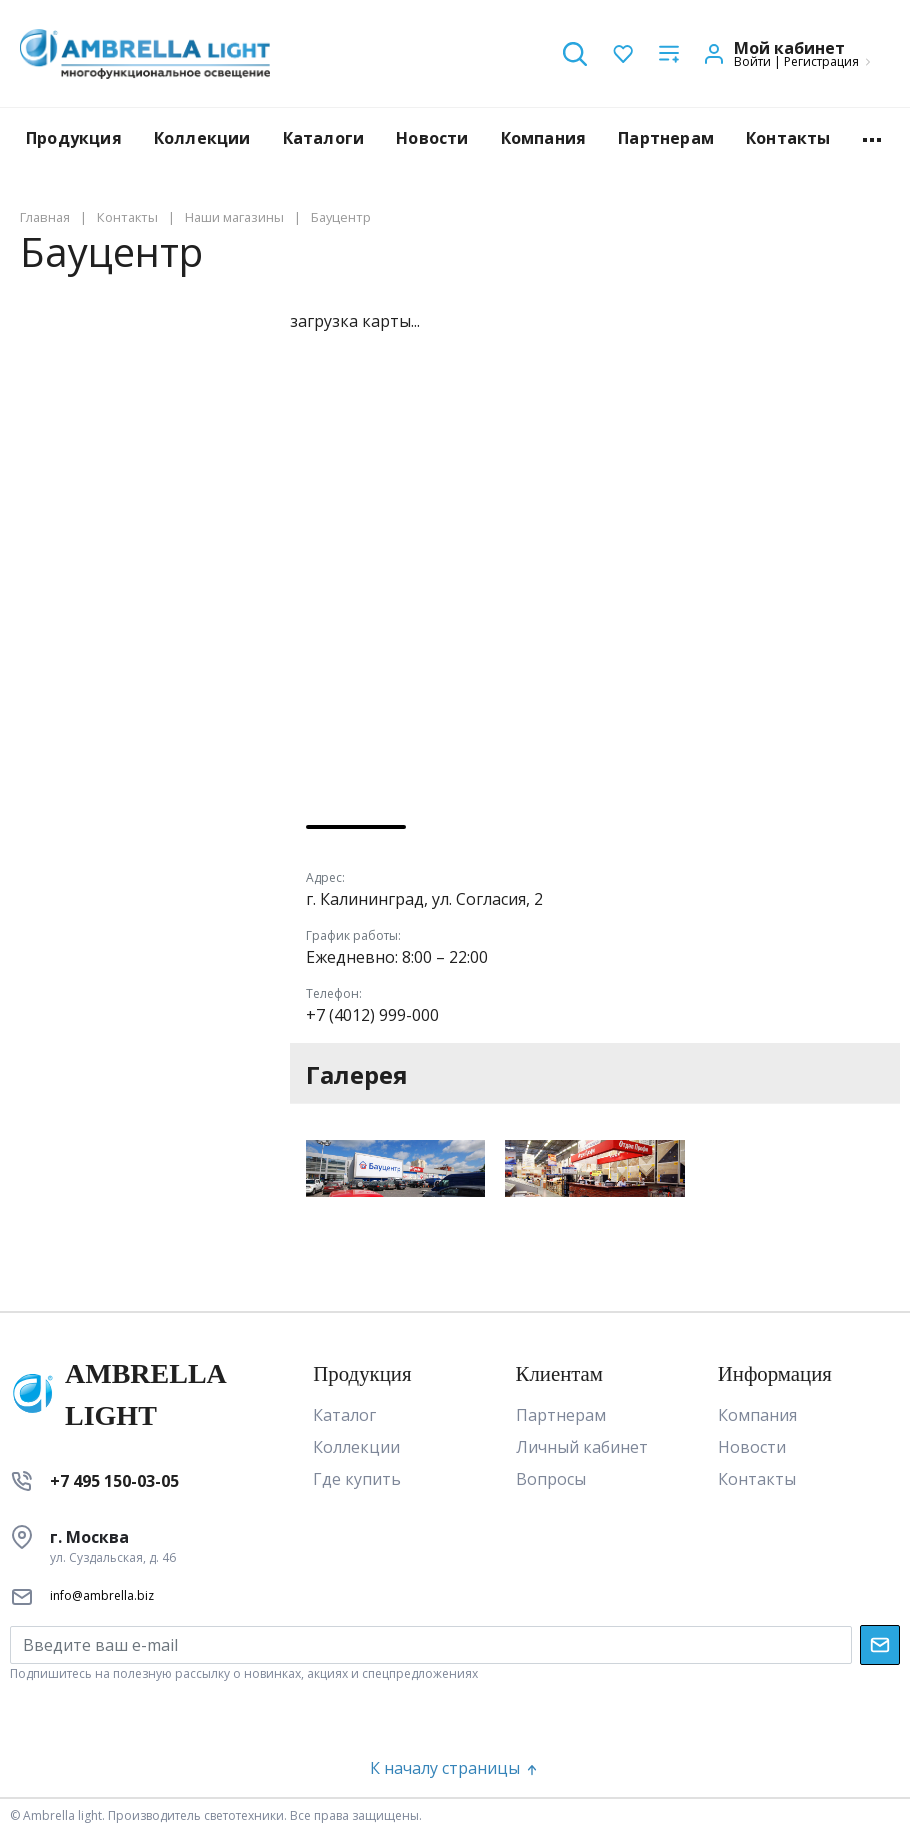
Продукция (74, 138)
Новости (432, 138)
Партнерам (666, 138)
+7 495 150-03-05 (114, 1481)
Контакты (788, 138)
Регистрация (821, 61)
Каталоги (324, 138)
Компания (544, 138)
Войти (752, 61)
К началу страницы (455, 1768)
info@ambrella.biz (102, 1595)
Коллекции (202, 138)
